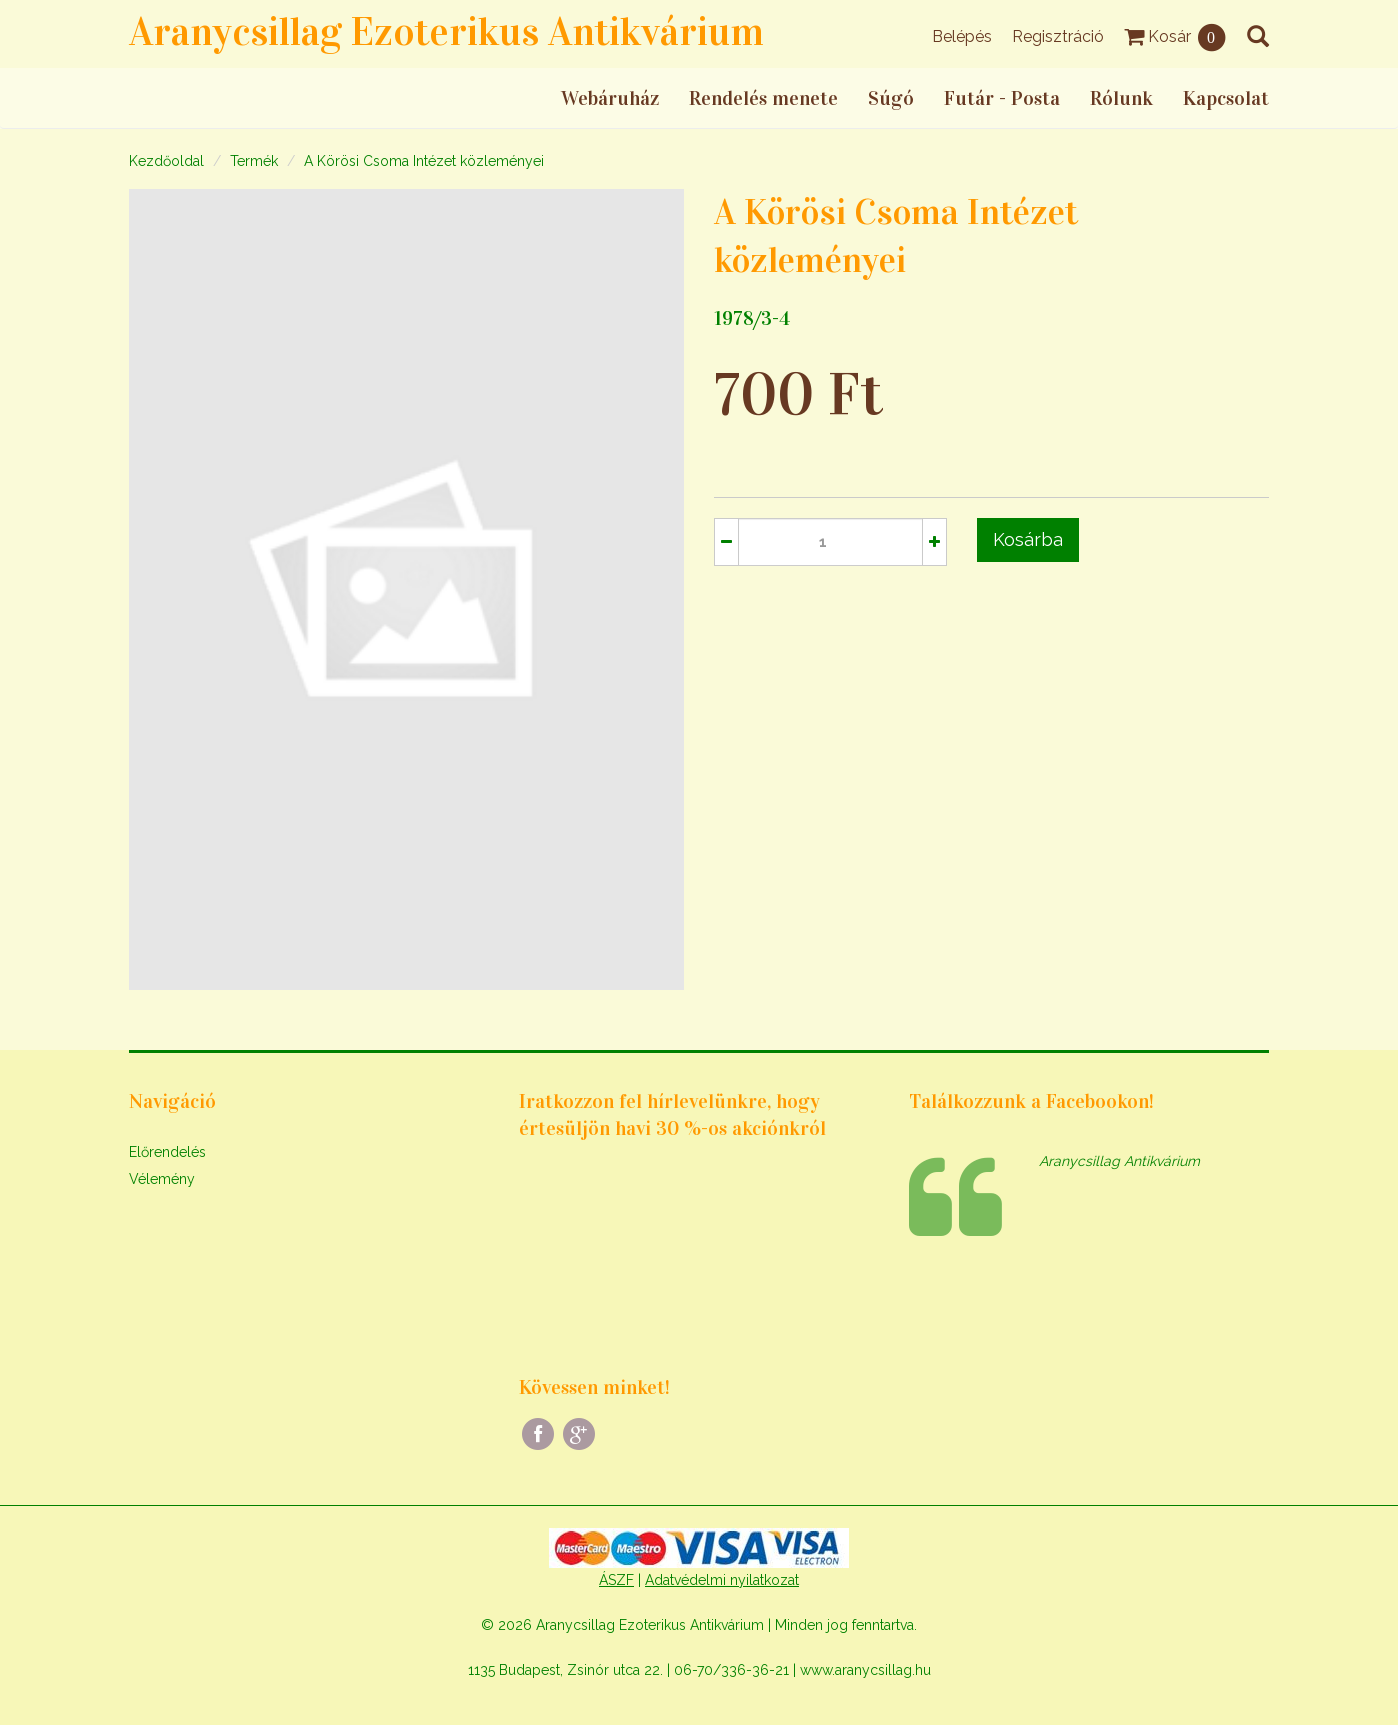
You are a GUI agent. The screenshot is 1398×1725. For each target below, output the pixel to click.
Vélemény (162, 1179)
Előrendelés (167, 1152)
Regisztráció (1058, 36)
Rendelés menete (763, 98)
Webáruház (610, 98)
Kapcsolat (1226, 98)
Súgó (891, 98)
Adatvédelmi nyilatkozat (722, 1580)
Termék (254, 161)
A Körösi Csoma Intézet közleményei (424, 161)
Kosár (1175, 36)
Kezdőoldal (166, 161)
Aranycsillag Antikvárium (1119, 1161)
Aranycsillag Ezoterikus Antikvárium (446, 31)
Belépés (962, 36)
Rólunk (1121, 98)
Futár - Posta (1002, 98)
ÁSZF (616, 1580)
